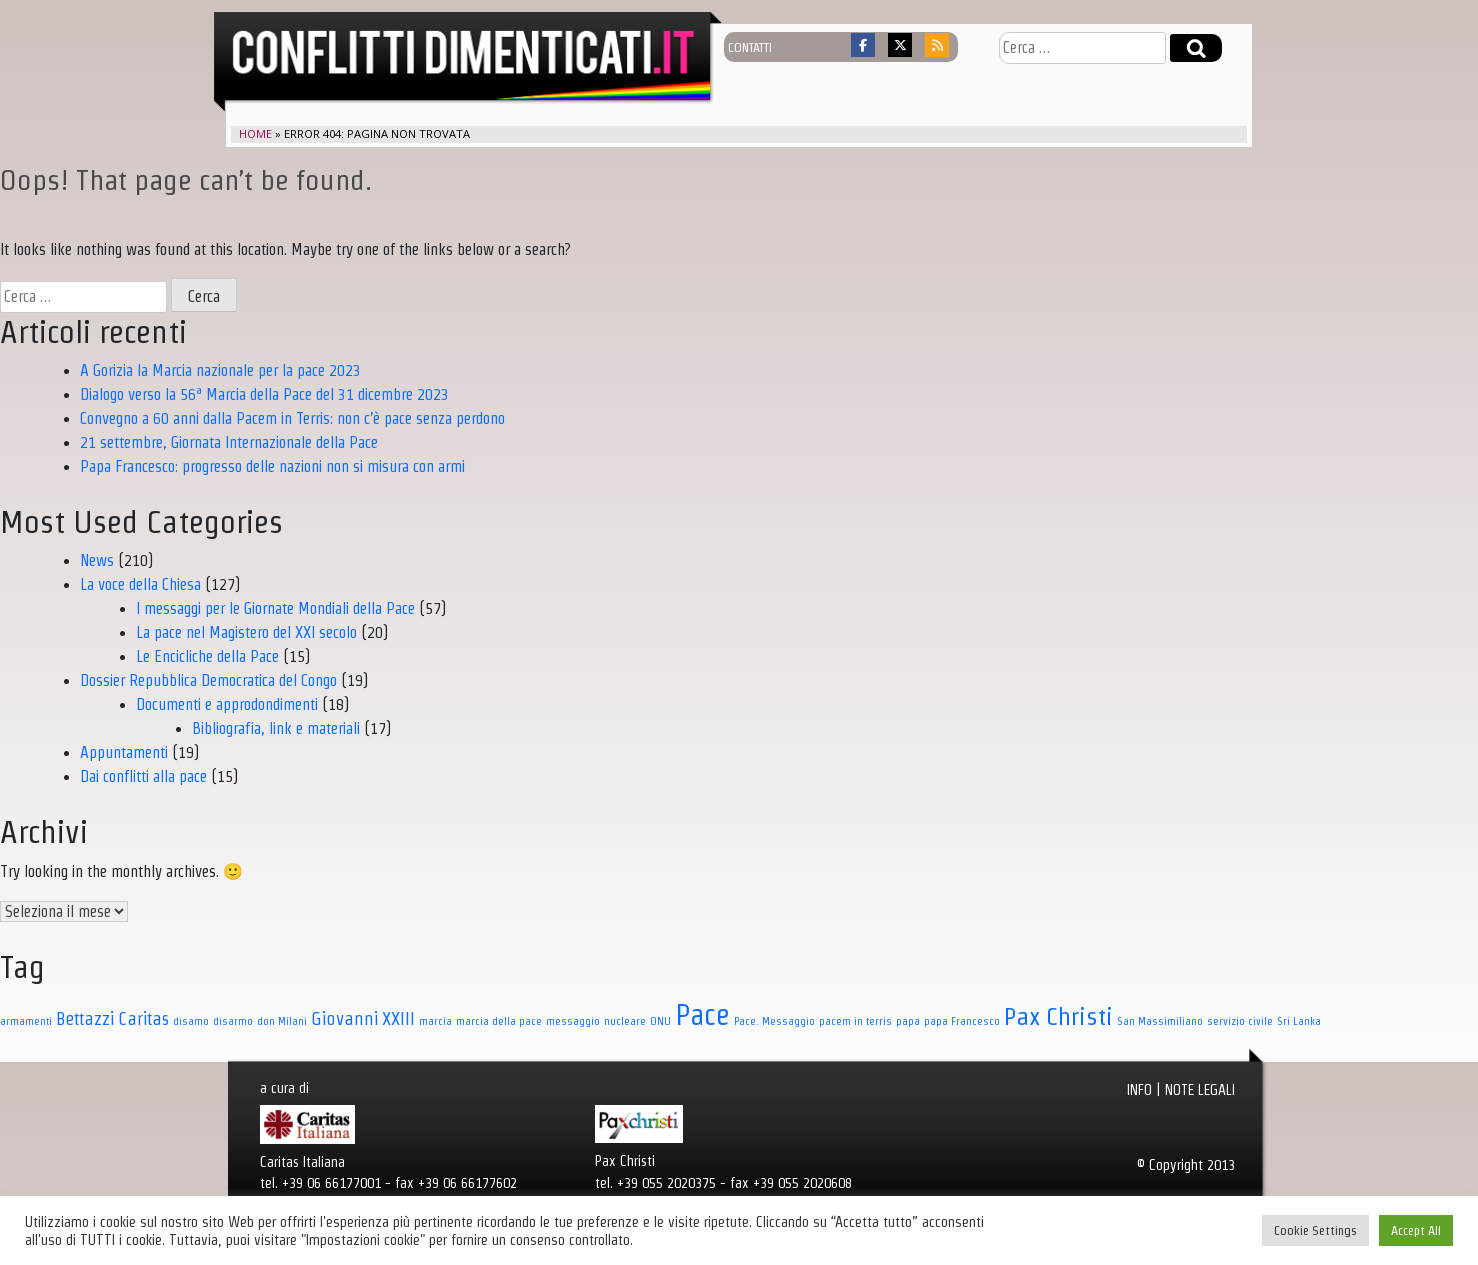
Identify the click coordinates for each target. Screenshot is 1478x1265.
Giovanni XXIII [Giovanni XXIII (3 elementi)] (363, 1018)
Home (255, 133)
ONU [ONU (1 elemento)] (660, 1021)
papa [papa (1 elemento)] (908, 1021)
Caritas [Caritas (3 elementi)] (143, 1018)
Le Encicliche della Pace (207, 656)
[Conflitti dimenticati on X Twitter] (900, 45)
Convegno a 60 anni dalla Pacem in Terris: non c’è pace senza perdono (292, 418)
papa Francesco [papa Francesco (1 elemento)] (962, 1021)
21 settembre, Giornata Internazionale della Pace (229, 442)
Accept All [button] (1416, 1230)
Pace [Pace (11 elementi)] (702, 1015)
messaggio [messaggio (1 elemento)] (573, 1021)
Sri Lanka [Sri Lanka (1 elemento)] (1299, 1021)
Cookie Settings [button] (1315, 1230)
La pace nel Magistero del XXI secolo (246, 632)
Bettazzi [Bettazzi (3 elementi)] (85, 1018)
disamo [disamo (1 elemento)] (191, 1021)
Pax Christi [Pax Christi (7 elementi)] (1058, 1016)
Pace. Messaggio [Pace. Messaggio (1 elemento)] (774, 1021)
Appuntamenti (124, 752)
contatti (750, 47)
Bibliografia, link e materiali (276, 728)
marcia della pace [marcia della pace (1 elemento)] (499, 1021)
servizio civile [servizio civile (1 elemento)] (1240, 1021)
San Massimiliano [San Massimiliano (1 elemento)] (1160, 1021)
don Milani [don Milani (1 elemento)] (282, 1021)
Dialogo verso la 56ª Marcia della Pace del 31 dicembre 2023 (264, 394)
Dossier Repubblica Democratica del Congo (208, 680)
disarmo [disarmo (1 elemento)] (233, 1021)
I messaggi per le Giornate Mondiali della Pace (275, 608)
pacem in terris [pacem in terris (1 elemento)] (855, 1021)
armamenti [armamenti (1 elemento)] (26, 1021)
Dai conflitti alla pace (143, 776)
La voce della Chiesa (140, 584)
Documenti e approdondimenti (227, 704)
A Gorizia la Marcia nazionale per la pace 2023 (220, 370)
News (97, 560)
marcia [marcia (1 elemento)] (435, 1021)
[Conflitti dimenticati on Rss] (937, 45)
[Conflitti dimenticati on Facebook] (863, 45)
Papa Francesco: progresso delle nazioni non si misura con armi (272, 466)
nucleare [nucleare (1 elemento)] (625, 1021)
